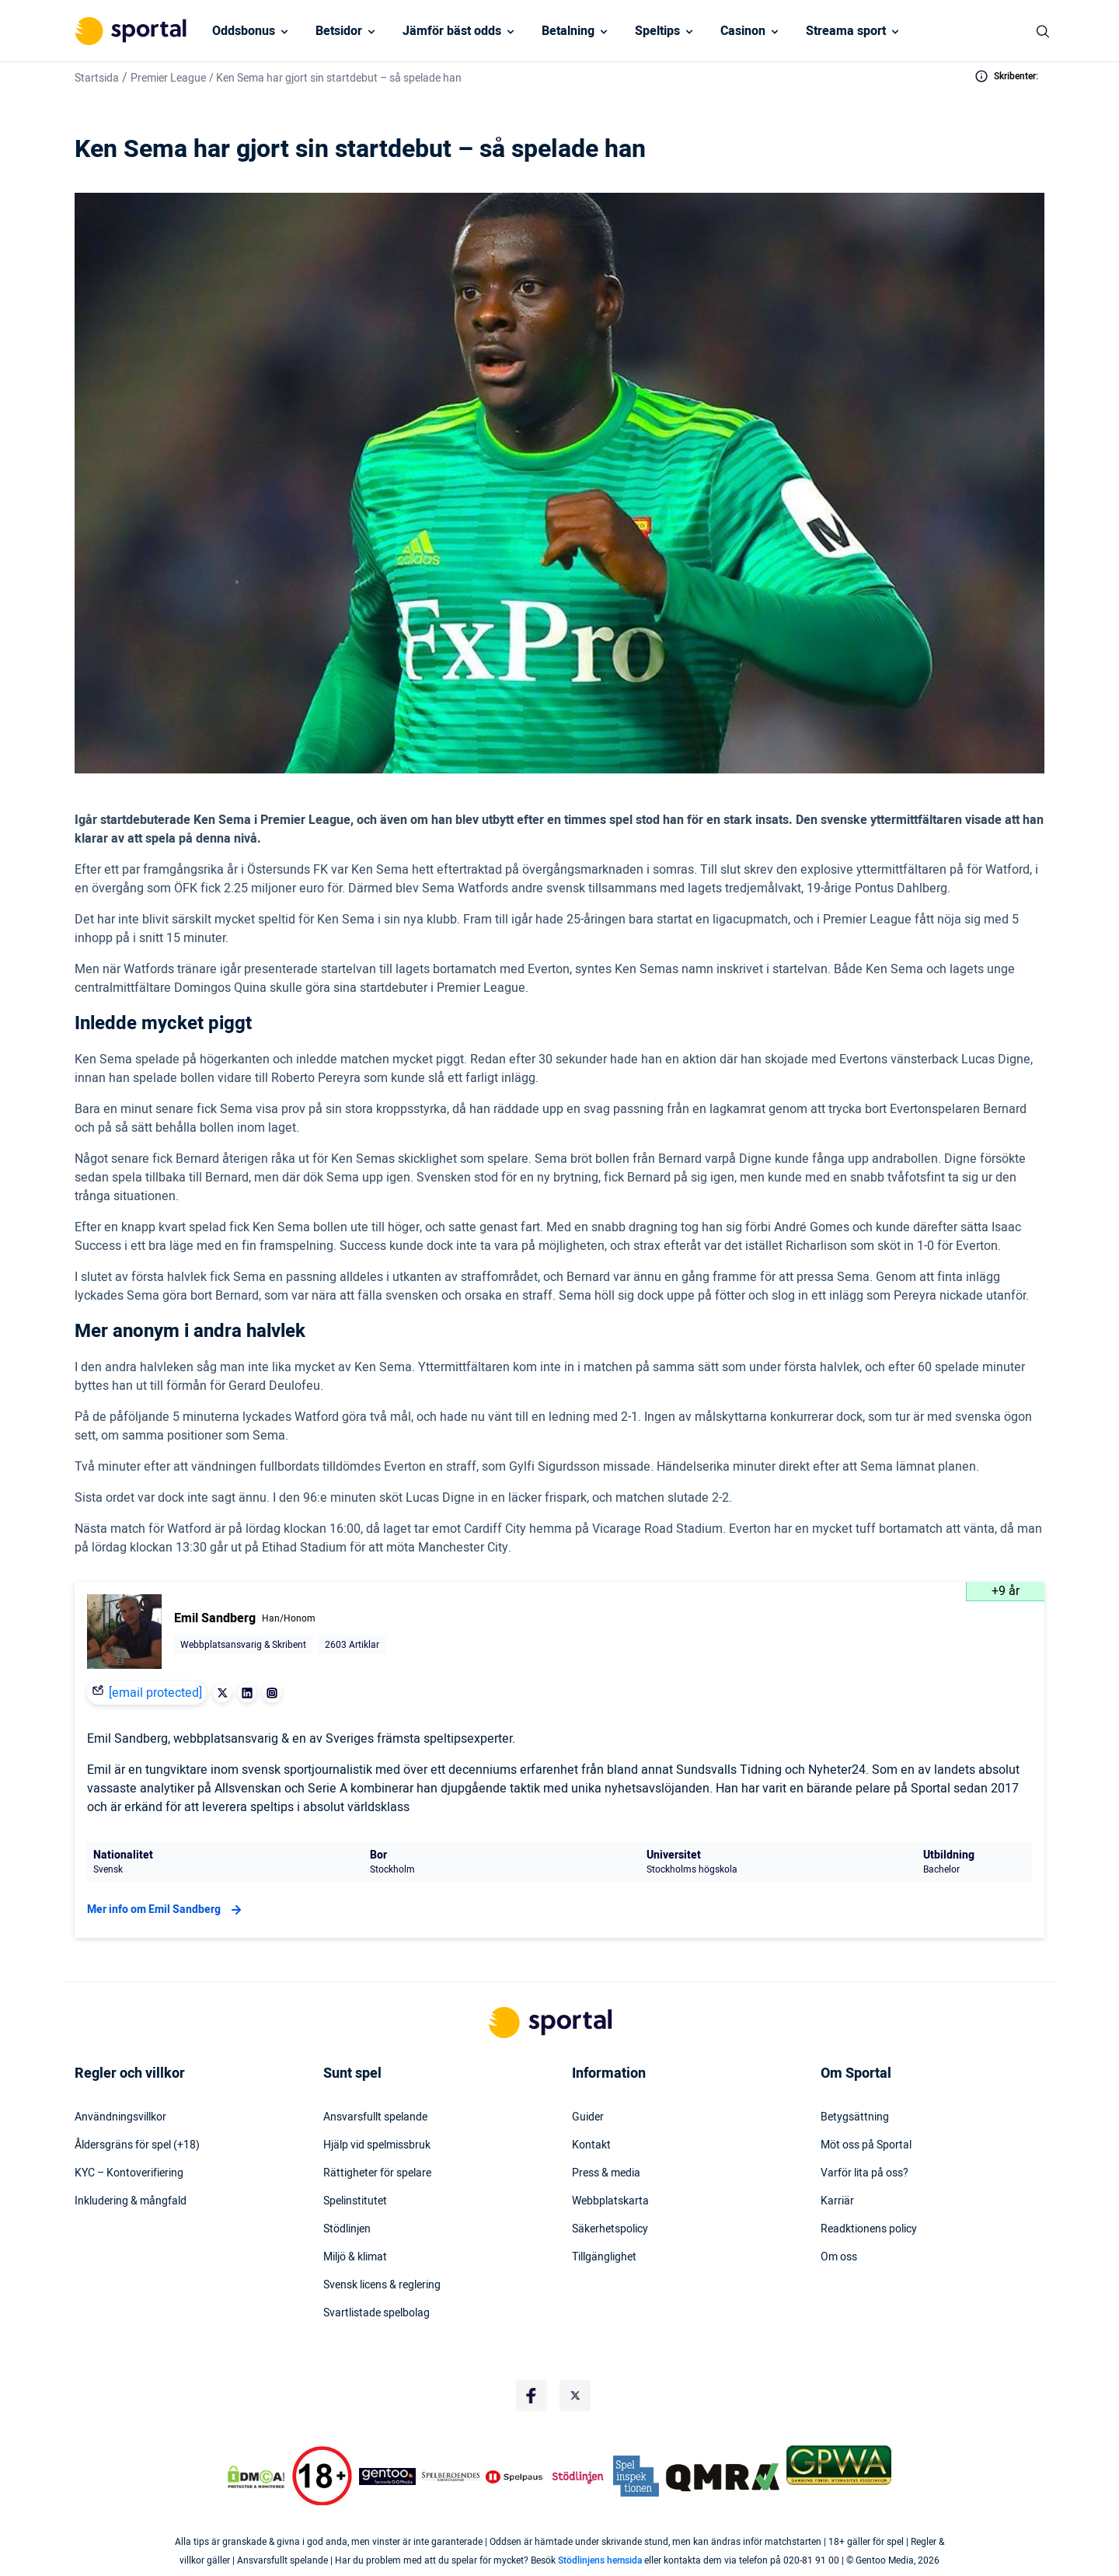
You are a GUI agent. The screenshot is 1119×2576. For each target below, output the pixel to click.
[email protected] (155, 1693)
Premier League (168, 78)
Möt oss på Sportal (866, 2145)
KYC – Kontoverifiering (129, 2173)
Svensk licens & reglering (382, 2285)
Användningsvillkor (120, 2117)
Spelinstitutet (355, 2201)
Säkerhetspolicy (610, 2229)
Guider (588, 2117)
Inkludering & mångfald (130, 2201)
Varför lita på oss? (864, 2173)
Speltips (657, 31)
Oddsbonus (243, 31)
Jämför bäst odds (452, 31)
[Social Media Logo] (531, 2395)
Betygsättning (855, 2117)
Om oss (839, 2257)
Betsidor (338, 31)
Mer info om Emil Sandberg (166, 1910)
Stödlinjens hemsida (600, 2560)
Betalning (568, 31)
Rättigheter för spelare (377, 2173)
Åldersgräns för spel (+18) (137, 2145)
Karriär (837, 2201)
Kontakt (591, 2145)
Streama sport (846, 31)
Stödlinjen (347, 2229)
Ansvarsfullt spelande (375, 2117)
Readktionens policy (869, 2229)
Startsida (97, 78)
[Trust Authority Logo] (388, 2476)
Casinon (742, 31)
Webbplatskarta (610, 2201)
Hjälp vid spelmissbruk (377, 2145)
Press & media (606, 2173)
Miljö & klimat (355, 2257)
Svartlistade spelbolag (376, 2313)
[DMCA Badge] (256, 2476)
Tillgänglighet (604, 2257)
